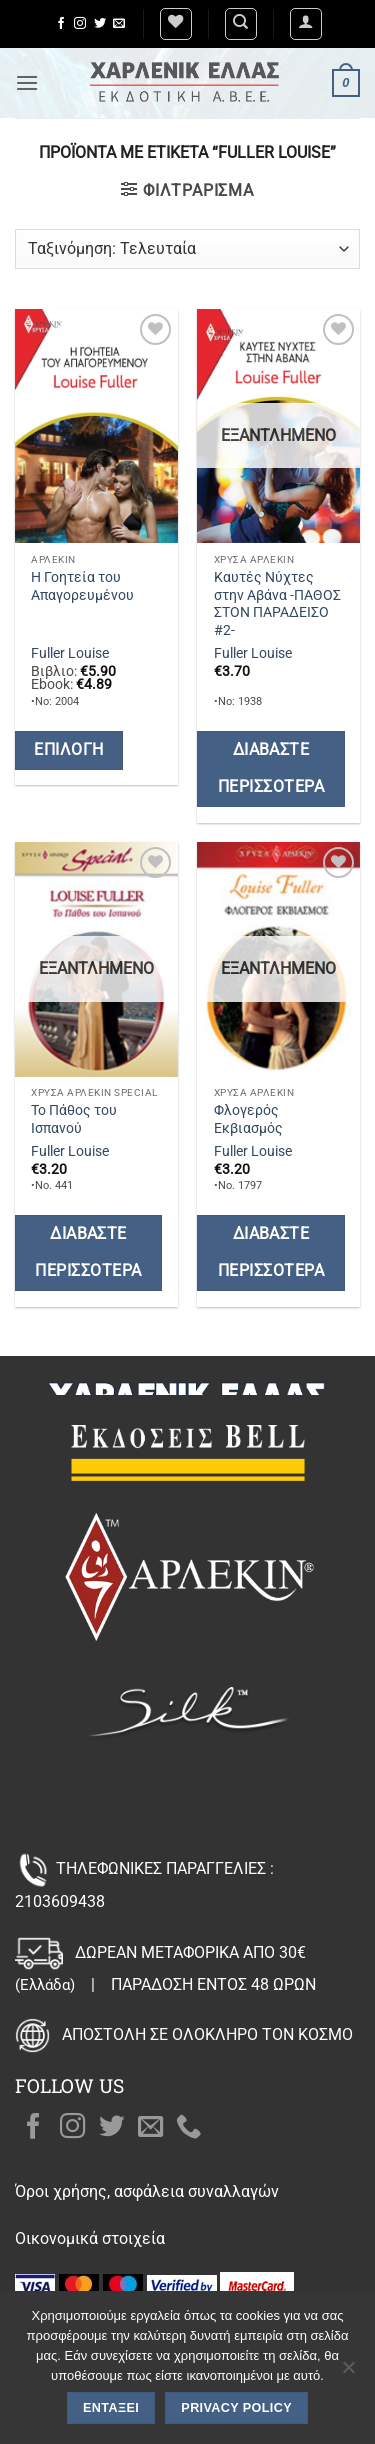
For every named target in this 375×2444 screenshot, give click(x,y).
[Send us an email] (119, 24)
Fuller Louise (70, 653)
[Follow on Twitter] (100, 24)
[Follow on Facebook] (61, 24)
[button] (306, 24)
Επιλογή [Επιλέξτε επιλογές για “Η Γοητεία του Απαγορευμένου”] (68, 750)
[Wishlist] (176, 24)
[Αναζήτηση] (241, 24)
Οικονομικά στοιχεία (90, 2238)
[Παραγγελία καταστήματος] (187, 249)
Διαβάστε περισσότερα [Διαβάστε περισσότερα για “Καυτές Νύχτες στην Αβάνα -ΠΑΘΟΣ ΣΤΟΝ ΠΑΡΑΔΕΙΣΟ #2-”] (271, 768)
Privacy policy (236, 2408)
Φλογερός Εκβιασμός (248, 1119)
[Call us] (189, 2128)
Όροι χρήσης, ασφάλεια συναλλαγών (147, 2191)
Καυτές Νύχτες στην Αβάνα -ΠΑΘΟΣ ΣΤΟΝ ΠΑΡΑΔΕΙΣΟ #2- (277, 603)
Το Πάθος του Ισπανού (74, 1119)
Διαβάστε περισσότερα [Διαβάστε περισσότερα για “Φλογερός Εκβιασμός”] (271, 1252)
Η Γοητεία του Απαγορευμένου (82, 586)
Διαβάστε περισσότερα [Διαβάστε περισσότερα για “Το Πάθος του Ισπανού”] (88, 1252)
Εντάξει (111, 2408)
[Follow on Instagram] (80, 24)
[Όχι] (348, 2373)
